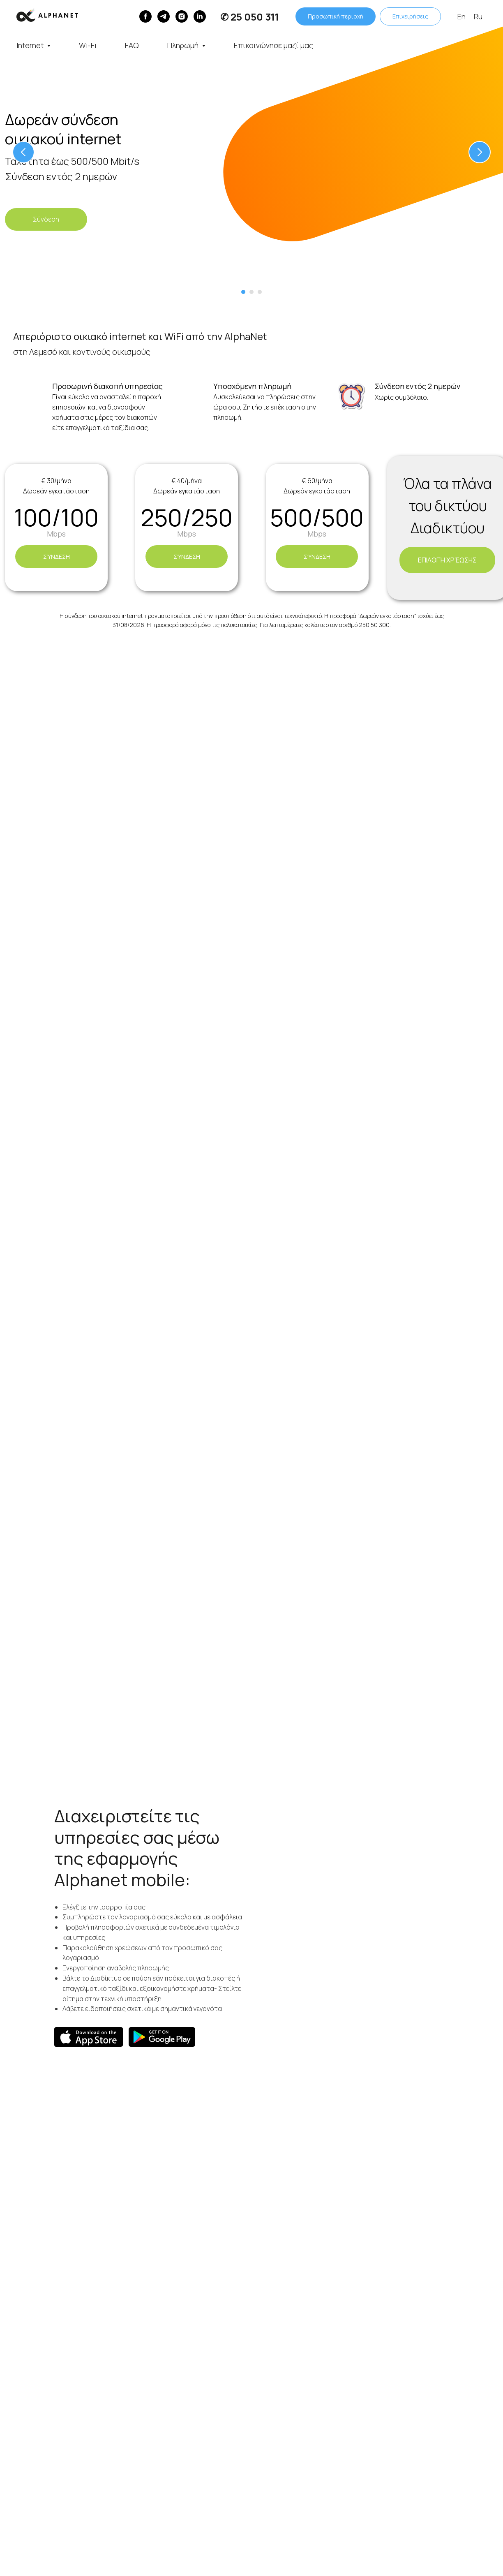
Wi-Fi (87, 45)
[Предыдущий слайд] (23, 152)
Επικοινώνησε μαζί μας (273, 45)
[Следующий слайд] (479, 152)
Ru (478, 16)
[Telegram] (163, 16)
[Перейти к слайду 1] (243, 292)
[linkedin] (200, 16)
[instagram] (181, 16)
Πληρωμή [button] (183, 45)
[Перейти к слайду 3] (260, 292)
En (461, 16)
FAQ (131, 45)
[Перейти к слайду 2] (251, 292)
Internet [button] (30, 45)
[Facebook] (145, 16)
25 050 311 (255, 16)
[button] (46, 219)
